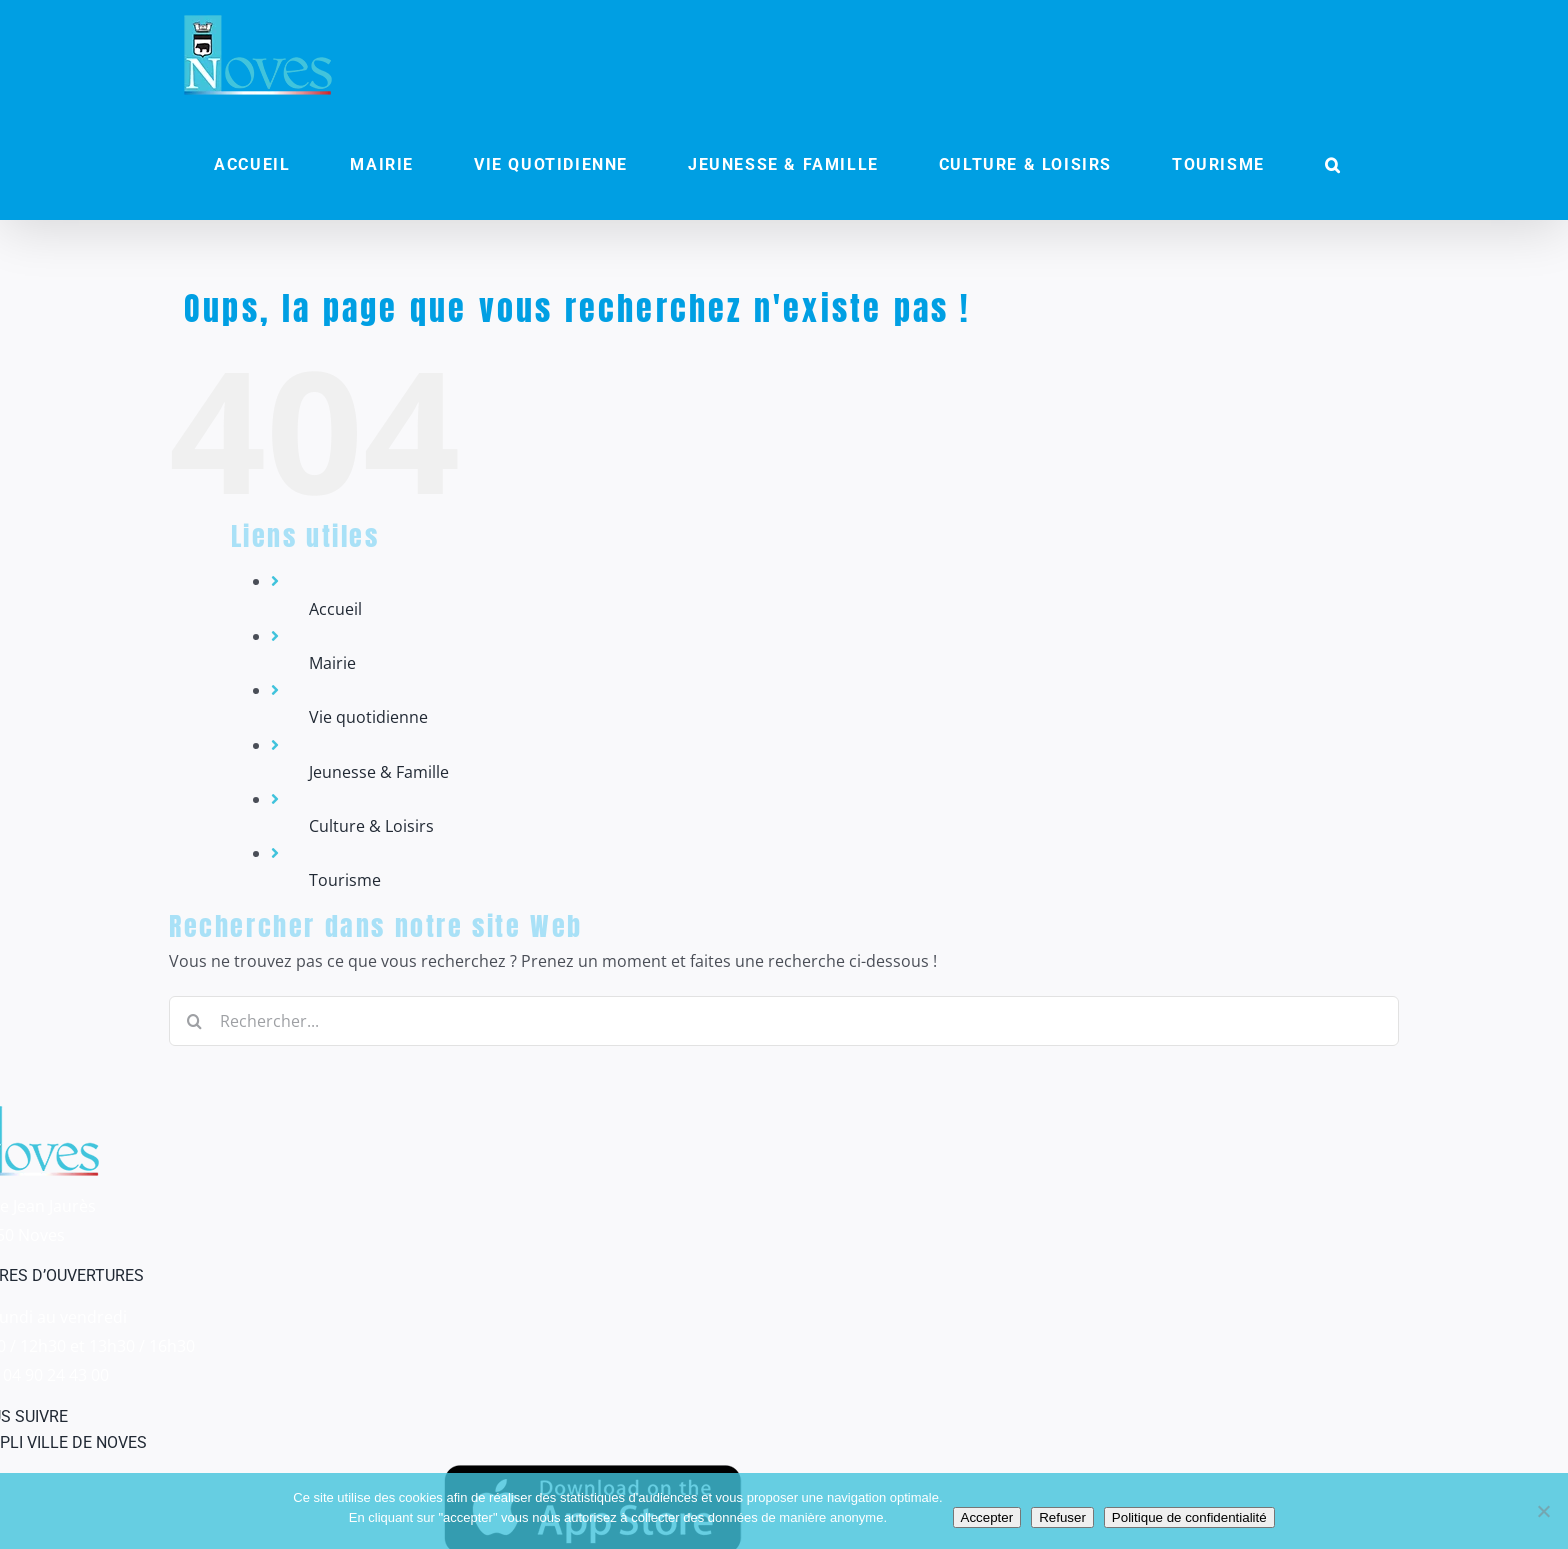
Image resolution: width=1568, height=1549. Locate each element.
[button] (1333, 165)
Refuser (1062, 1517)
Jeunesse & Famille (379, 772)
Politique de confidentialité (1189, 1517)
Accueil (335, 609)
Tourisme (345, 880)
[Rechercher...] (784, 1021)
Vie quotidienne (368, 717)
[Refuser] (1543, 1511)
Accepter (987, 1517)
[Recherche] (194, 1021)
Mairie (332, 663)
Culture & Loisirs (371, 826)
